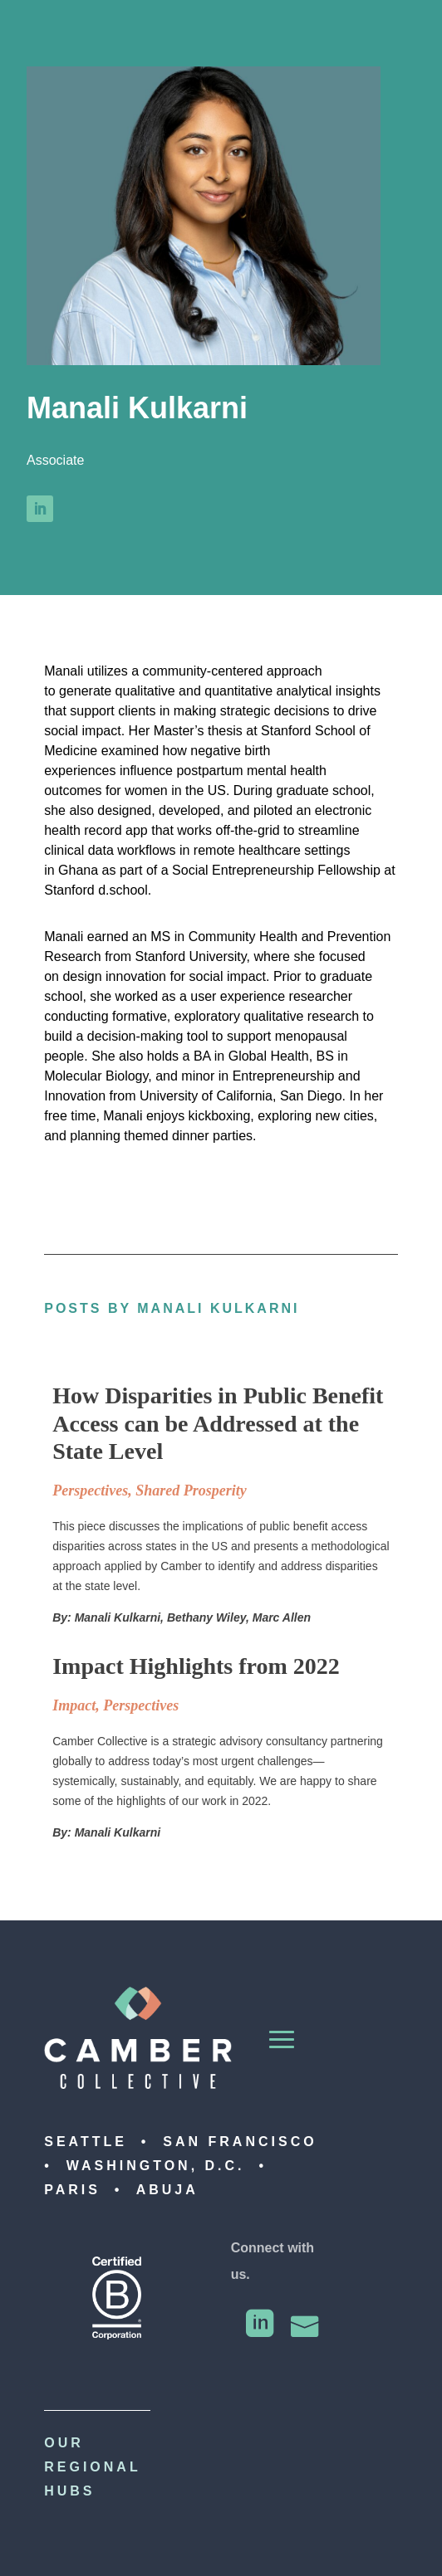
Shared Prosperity (191, 1490)
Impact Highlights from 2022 (196, 1666)
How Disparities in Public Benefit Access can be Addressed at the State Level (217, 1423)
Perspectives (90, 1490)
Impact (74, 1705)
